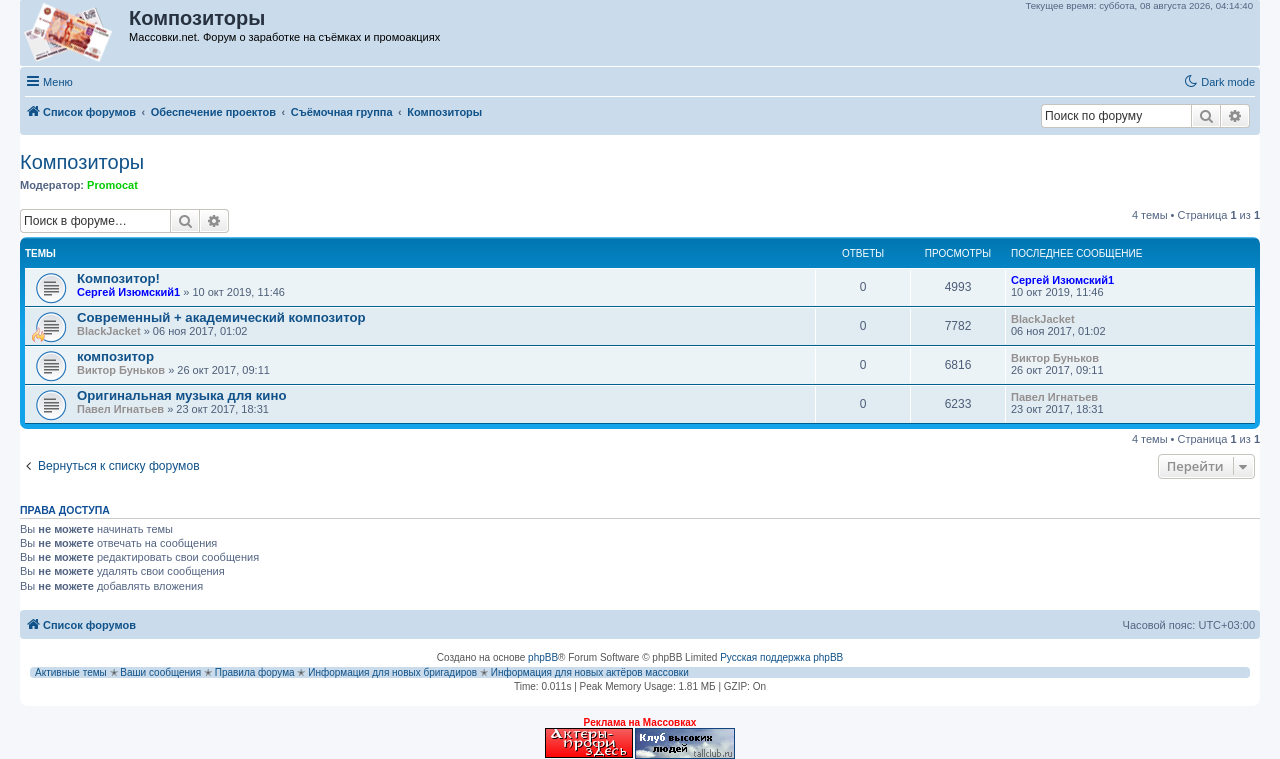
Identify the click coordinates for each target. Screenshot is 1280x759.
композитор (115, 356)
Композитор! (118, 278)
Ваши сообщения (160, 672)
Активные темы (71, 672)
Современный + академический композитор (221, 317)
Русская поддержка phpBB (781, 657)
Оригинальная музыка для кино (181, 395)
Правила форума (255, 672)
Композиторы (82, 162)
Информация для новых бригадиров (392, 672)
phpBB (543, 657)
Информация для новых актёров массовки (590, 672)
